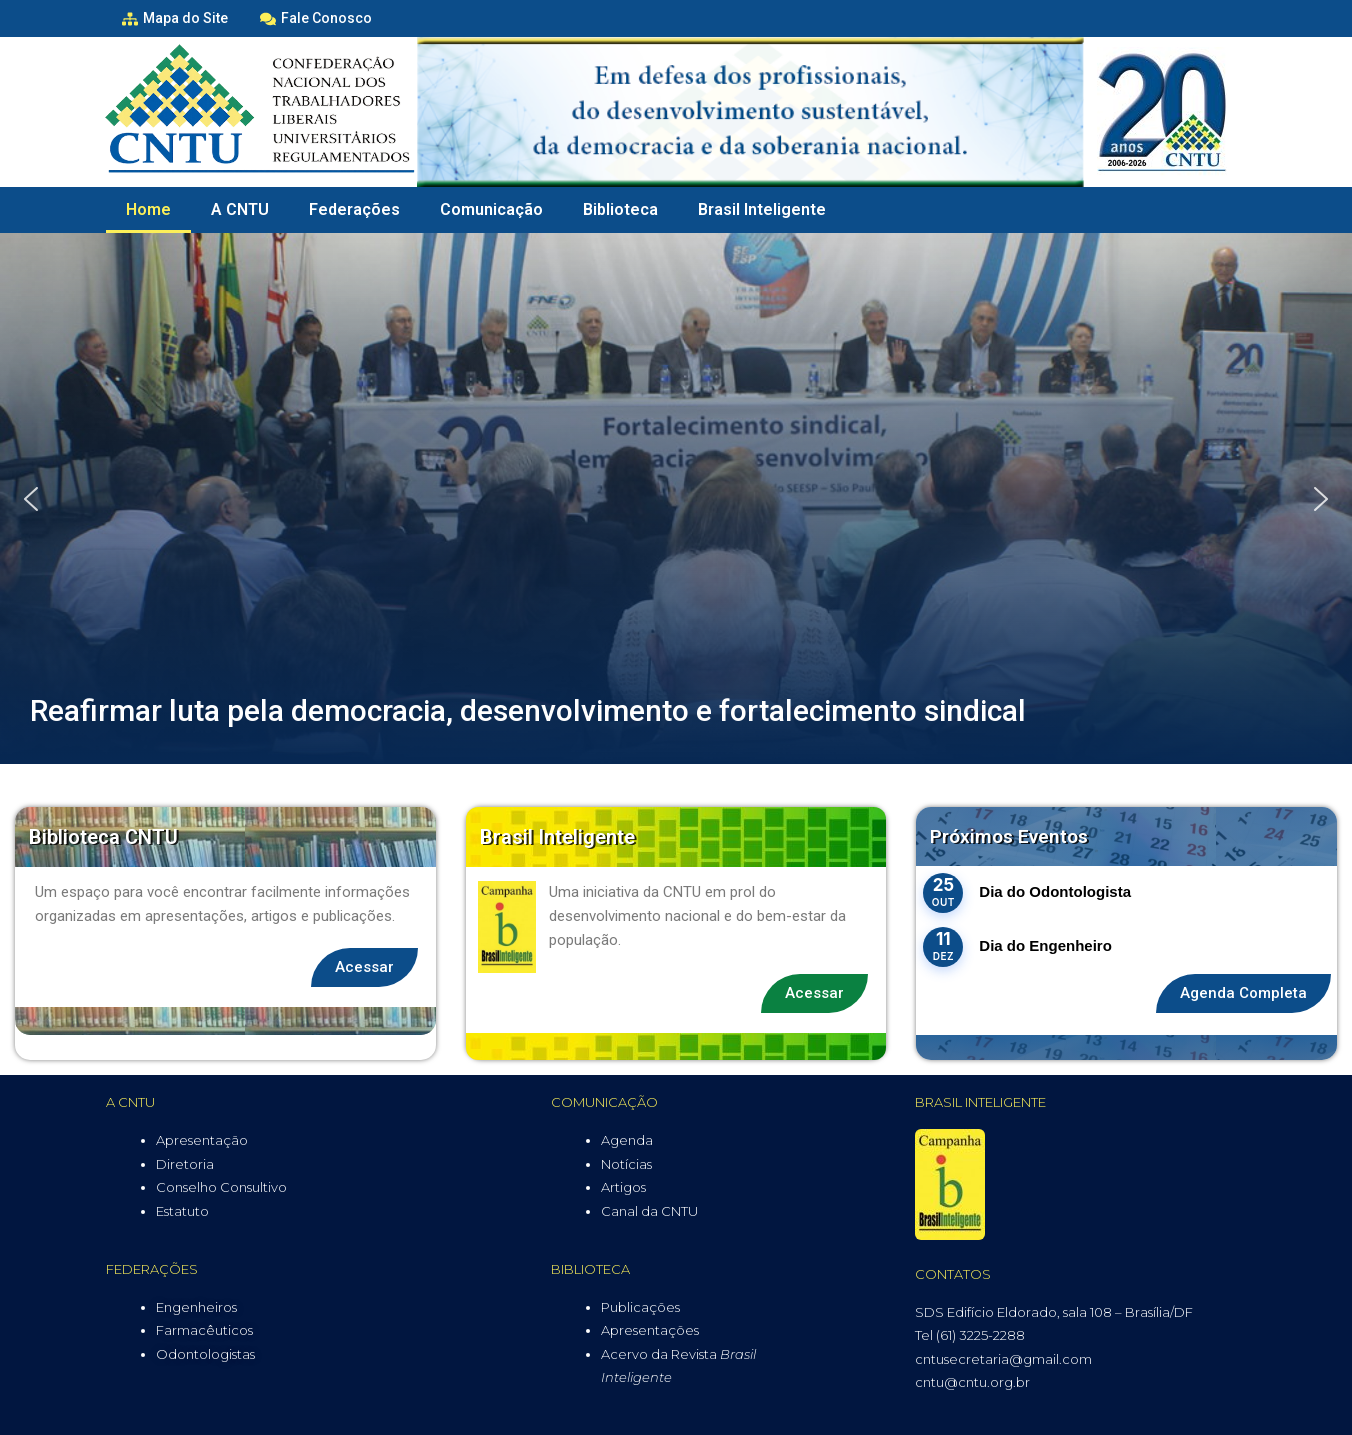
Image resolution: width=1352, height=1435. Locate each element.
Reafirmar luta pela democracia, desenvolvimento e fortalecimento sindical (528, 710)
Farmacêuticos (204, 1330)
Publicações (640, 1307)
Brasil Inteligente (762, 209)
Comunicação (491, 209)
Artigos (623, 1187)
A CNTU (240, 209)
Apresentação (202, 1140)
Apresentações (650, 1330)
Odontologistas (205, 1354)
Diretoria (185, 1164)
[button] (31, 499)
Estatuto (182, 1211)
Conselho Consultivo (221, 1187)
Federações (354, 209)
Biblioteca (620, 209)
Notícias (626, 1164)
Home (148, 209)
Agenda (627, 1140)
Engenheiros (196, 1307)
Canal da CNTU (649, 1211)
